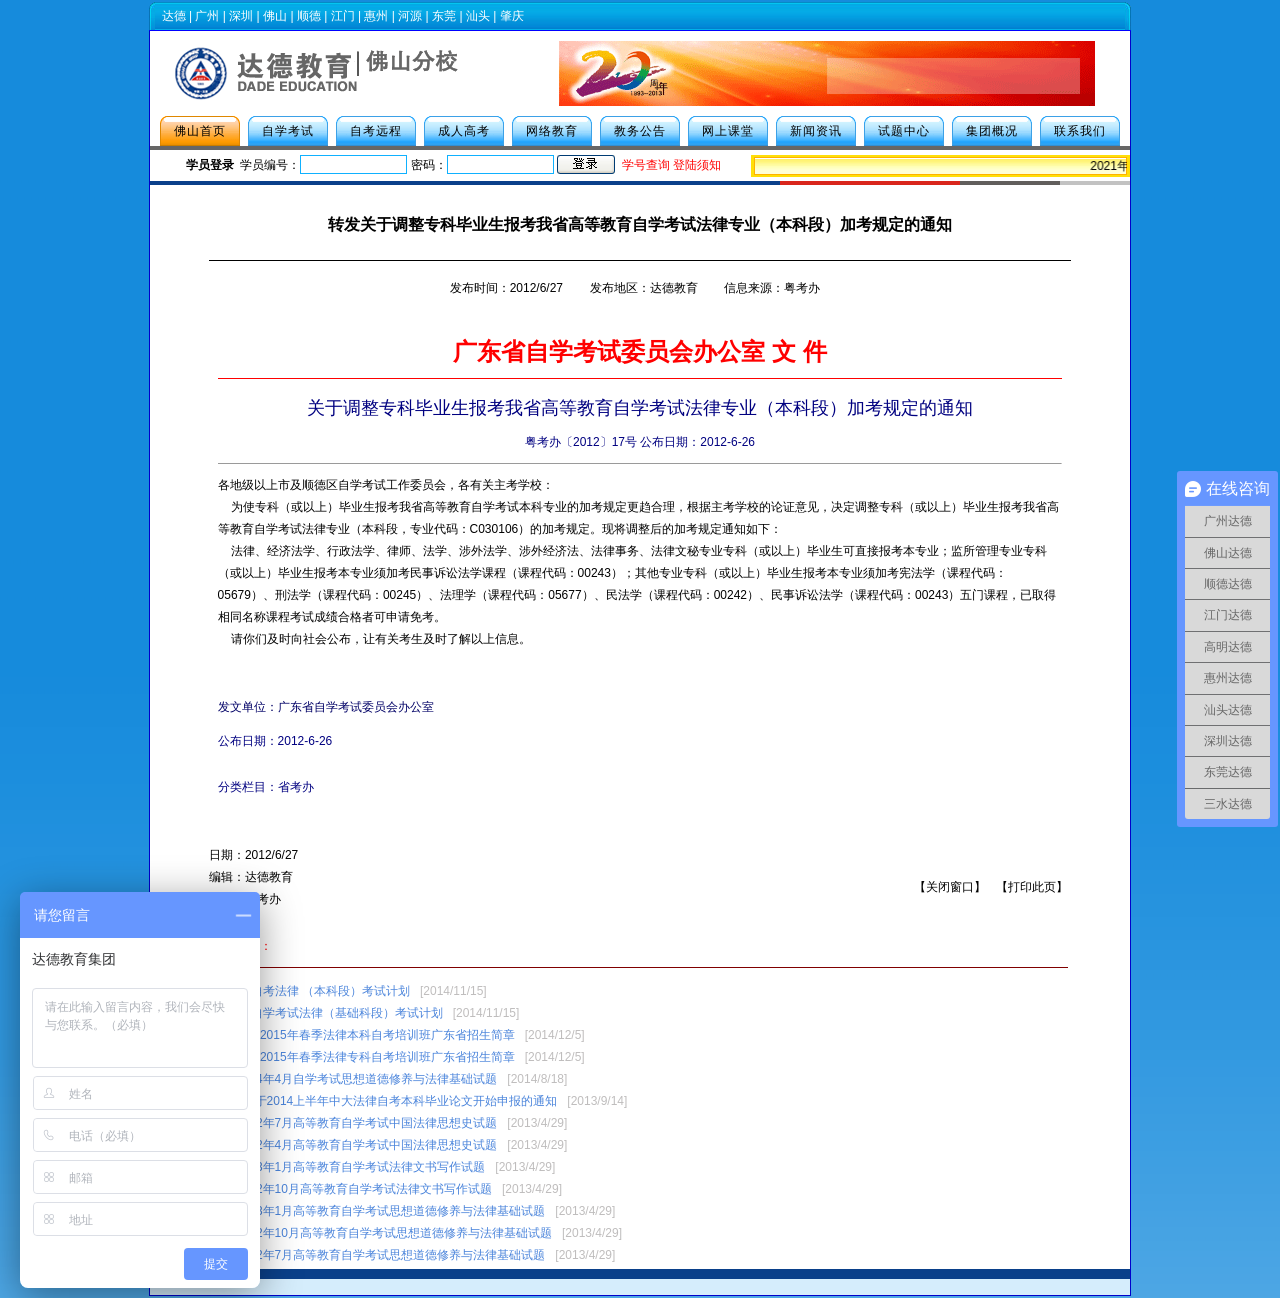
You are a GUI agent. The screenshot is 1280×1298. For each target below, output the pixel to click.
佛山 (275, 16)
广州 (207, 16)
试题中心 (904, 131)
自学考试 (288, 131)
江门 (343, 16)
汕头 (478, 16)
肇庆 (512, 16)
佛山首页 (200, 131)
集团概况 (992, 131)
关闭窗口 (950, 887)
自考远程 (376, 131)
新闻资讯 (816, 131)
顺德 (309, 16)
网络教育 (552, 131)
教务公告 (640, 131)
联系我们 (1080, 131)
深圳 (241, 16)
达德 (174, 16)
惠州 (376, 16)
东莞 (444, 16)
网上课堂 (728, 131)
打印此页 (1032, 887)
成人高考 (464, 131)
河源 (410, 16)
